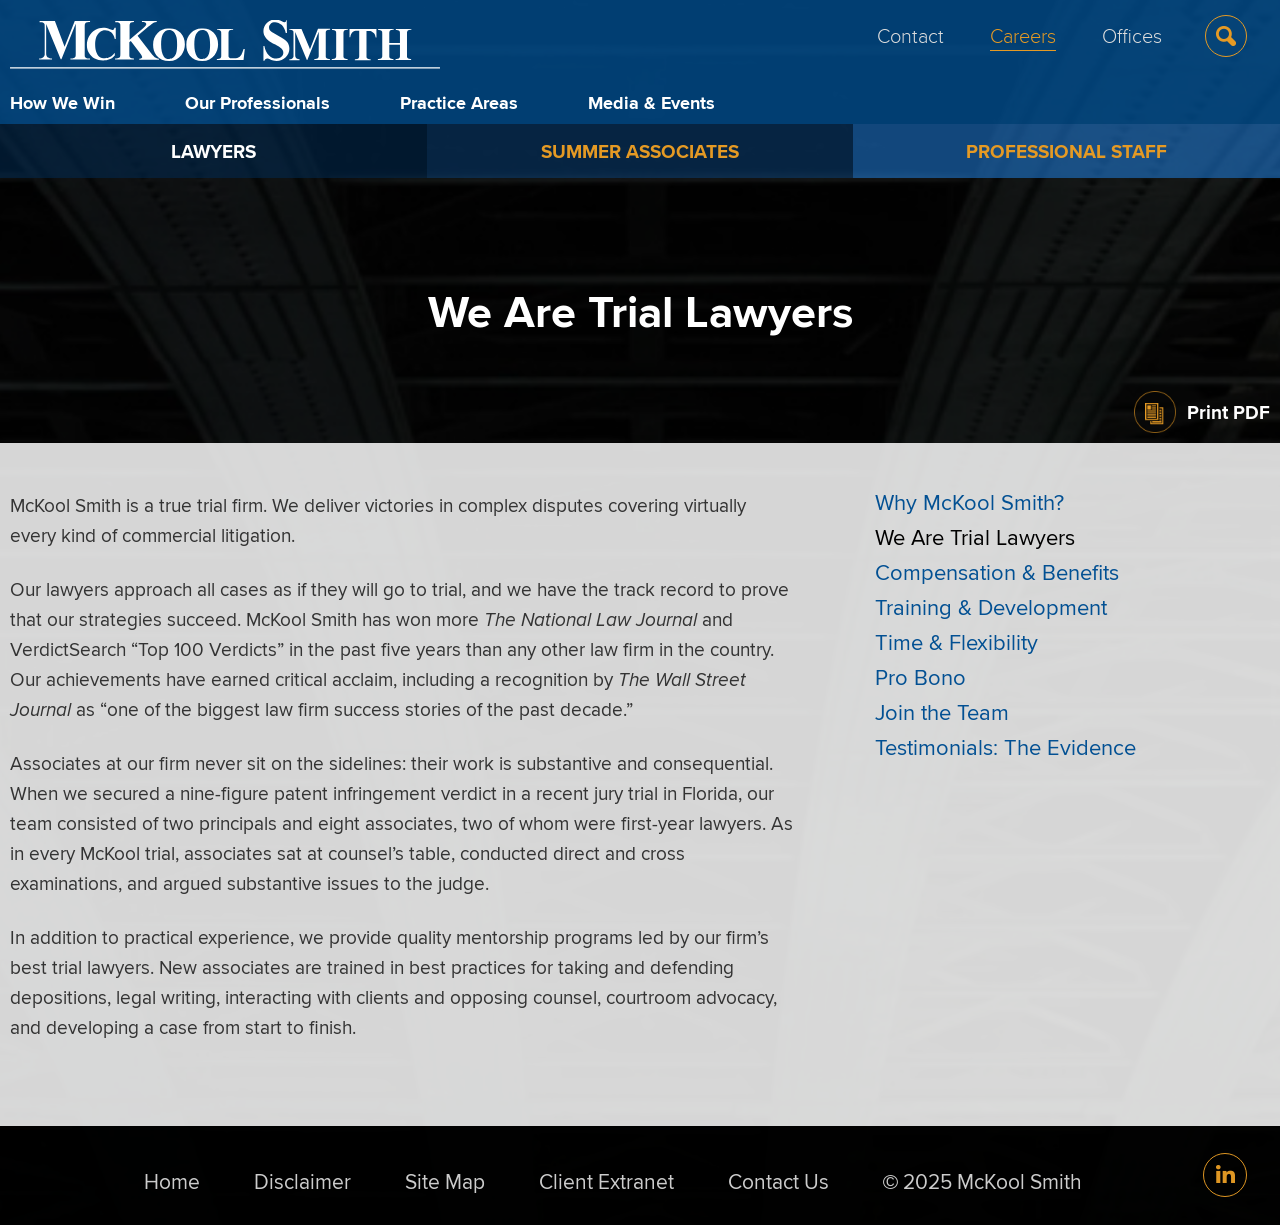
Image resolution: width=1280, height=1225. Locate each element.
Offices (1132, 35)
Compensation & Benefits (997, 572)
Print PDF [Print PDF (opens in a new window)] (1228, 412)
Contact (910, 35)
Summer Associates (640, 151)
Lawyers (213, 151)
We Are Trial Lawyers (975, 537)
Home (172, 1181)
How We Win (62, 103)
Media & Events (651, 103)
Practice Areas (459, 103)
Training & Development (991, 607)
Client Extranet (606, 1181)
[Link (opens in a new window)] (1225, 1175)
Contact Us (778, 1181)
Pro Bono (920, 677)
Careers (1023, 35)
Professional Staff (1066, 151)
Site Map (445, 1181)
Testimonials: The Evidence (1005, 747)
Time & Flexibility (956, 642)
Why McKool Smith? (969, 502)
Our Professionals (257, 103)
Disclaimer (302, 1181)
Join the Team (942, 712)
